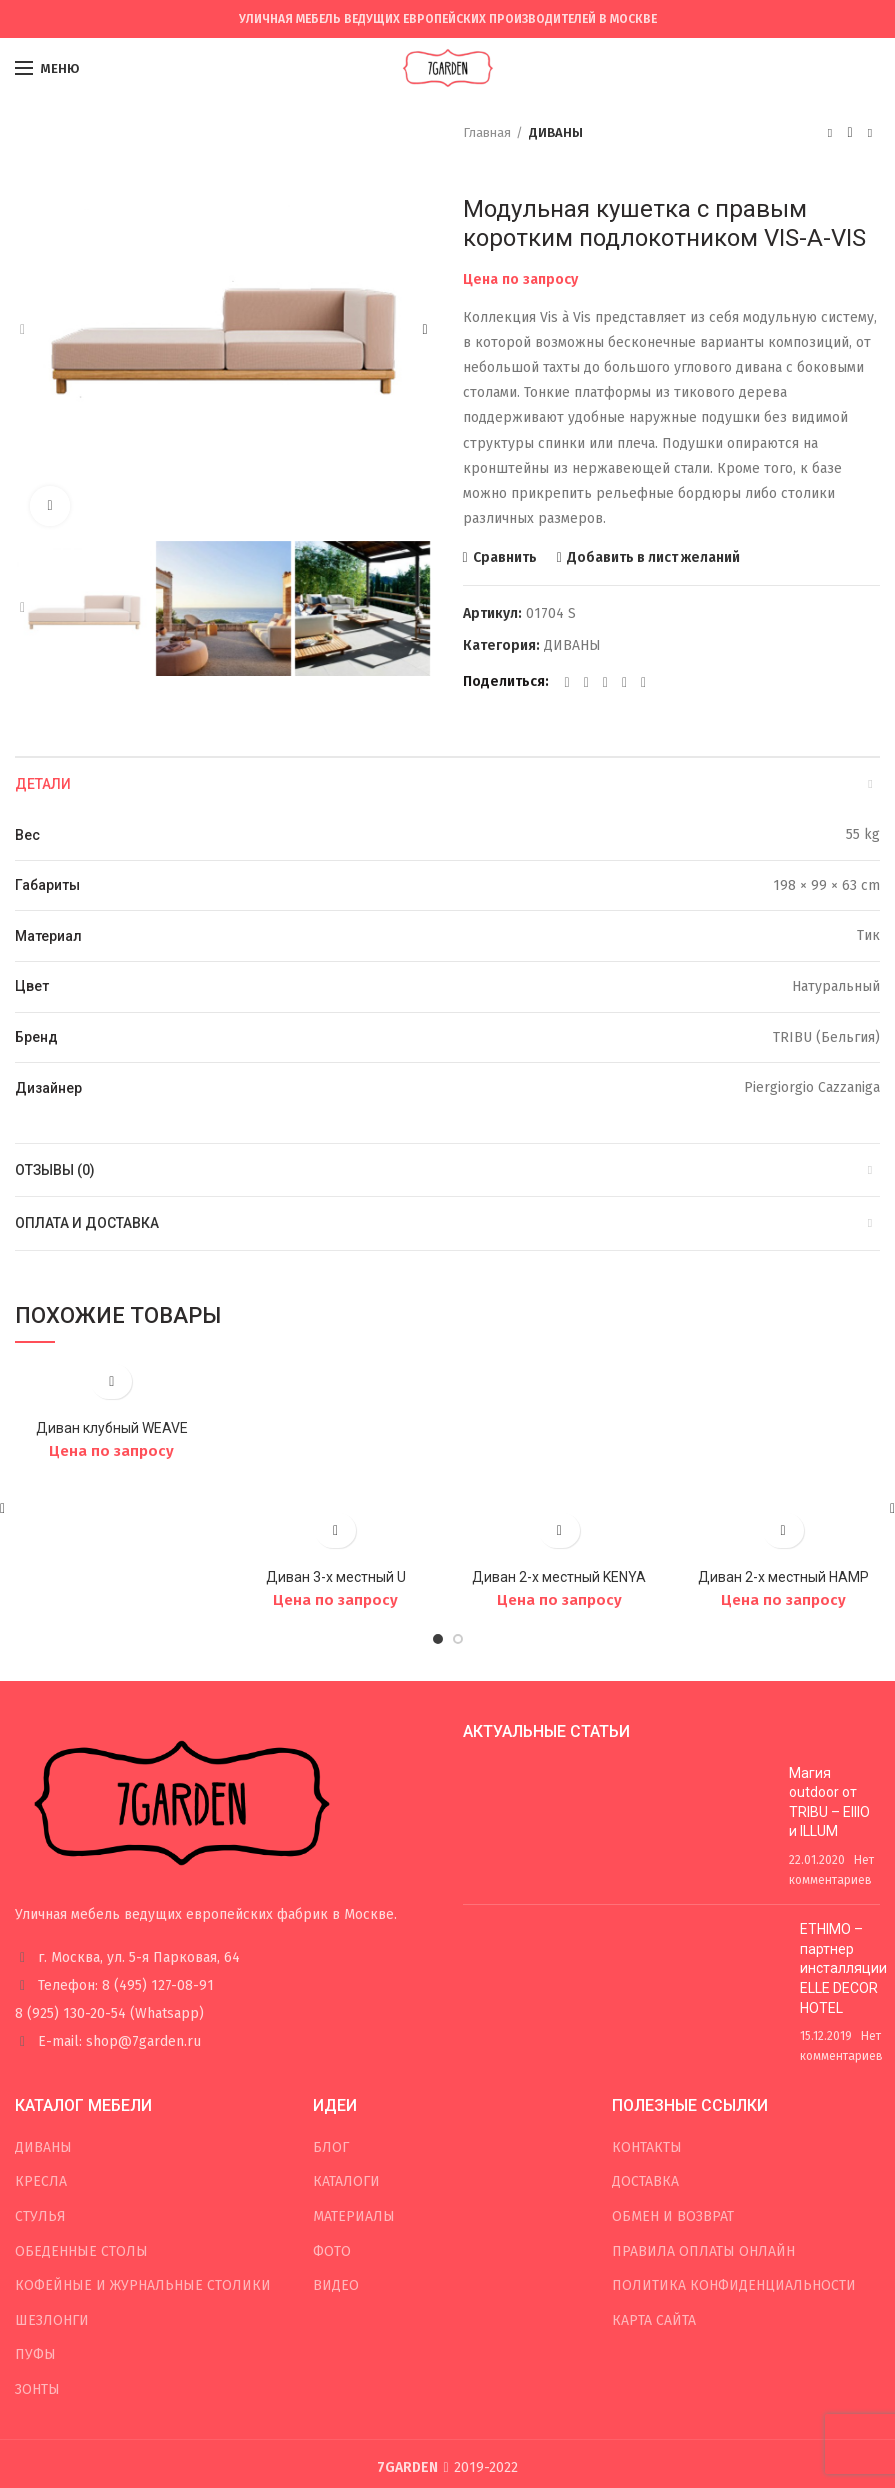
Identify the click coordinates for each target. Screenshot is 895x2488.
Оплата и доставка (87, 1223)
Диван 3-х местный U (336, 1428)
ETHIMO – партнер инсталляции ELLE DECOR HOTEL (843, 1819)
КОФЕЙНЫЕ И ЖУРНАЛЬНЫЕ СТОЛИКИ (143, 2136)
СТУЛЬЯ (40, 2067)
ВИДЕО (336, 2136)
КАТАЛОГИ (346, 2032)
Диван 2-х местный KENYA (559, 1428)
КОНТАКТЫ (647, 1998)
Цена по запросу (520, 279)
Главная (487, 132)
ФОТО (332, 2102)
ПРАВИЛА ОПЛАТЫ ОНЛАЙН (703, 2102)
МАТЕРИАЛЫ (354, 2067)
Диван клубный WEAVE (112, 1428)
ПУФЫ (35, 2205)
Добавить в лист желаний (653, 558)
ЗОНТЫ (37, 2240)
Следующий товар (870, 133)
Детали (43, 784)
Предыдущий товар (830, 133)
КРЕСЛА (41, 2032)
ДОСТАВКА (645, 2032)
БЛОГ (331, 1998)
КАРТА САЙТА (654, 2171)
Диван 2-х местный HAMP (783, 1428)
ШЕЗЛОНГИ (52, 2171)
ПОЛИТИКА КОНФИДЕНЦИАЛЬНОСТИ (734, 2136)
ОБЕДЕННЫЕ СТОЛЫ (81, 2102)
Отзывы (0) (55, 1170)
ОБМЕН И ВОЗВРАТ (673, 2067)
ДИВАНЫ (556, 132)
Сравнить (505, 558)
